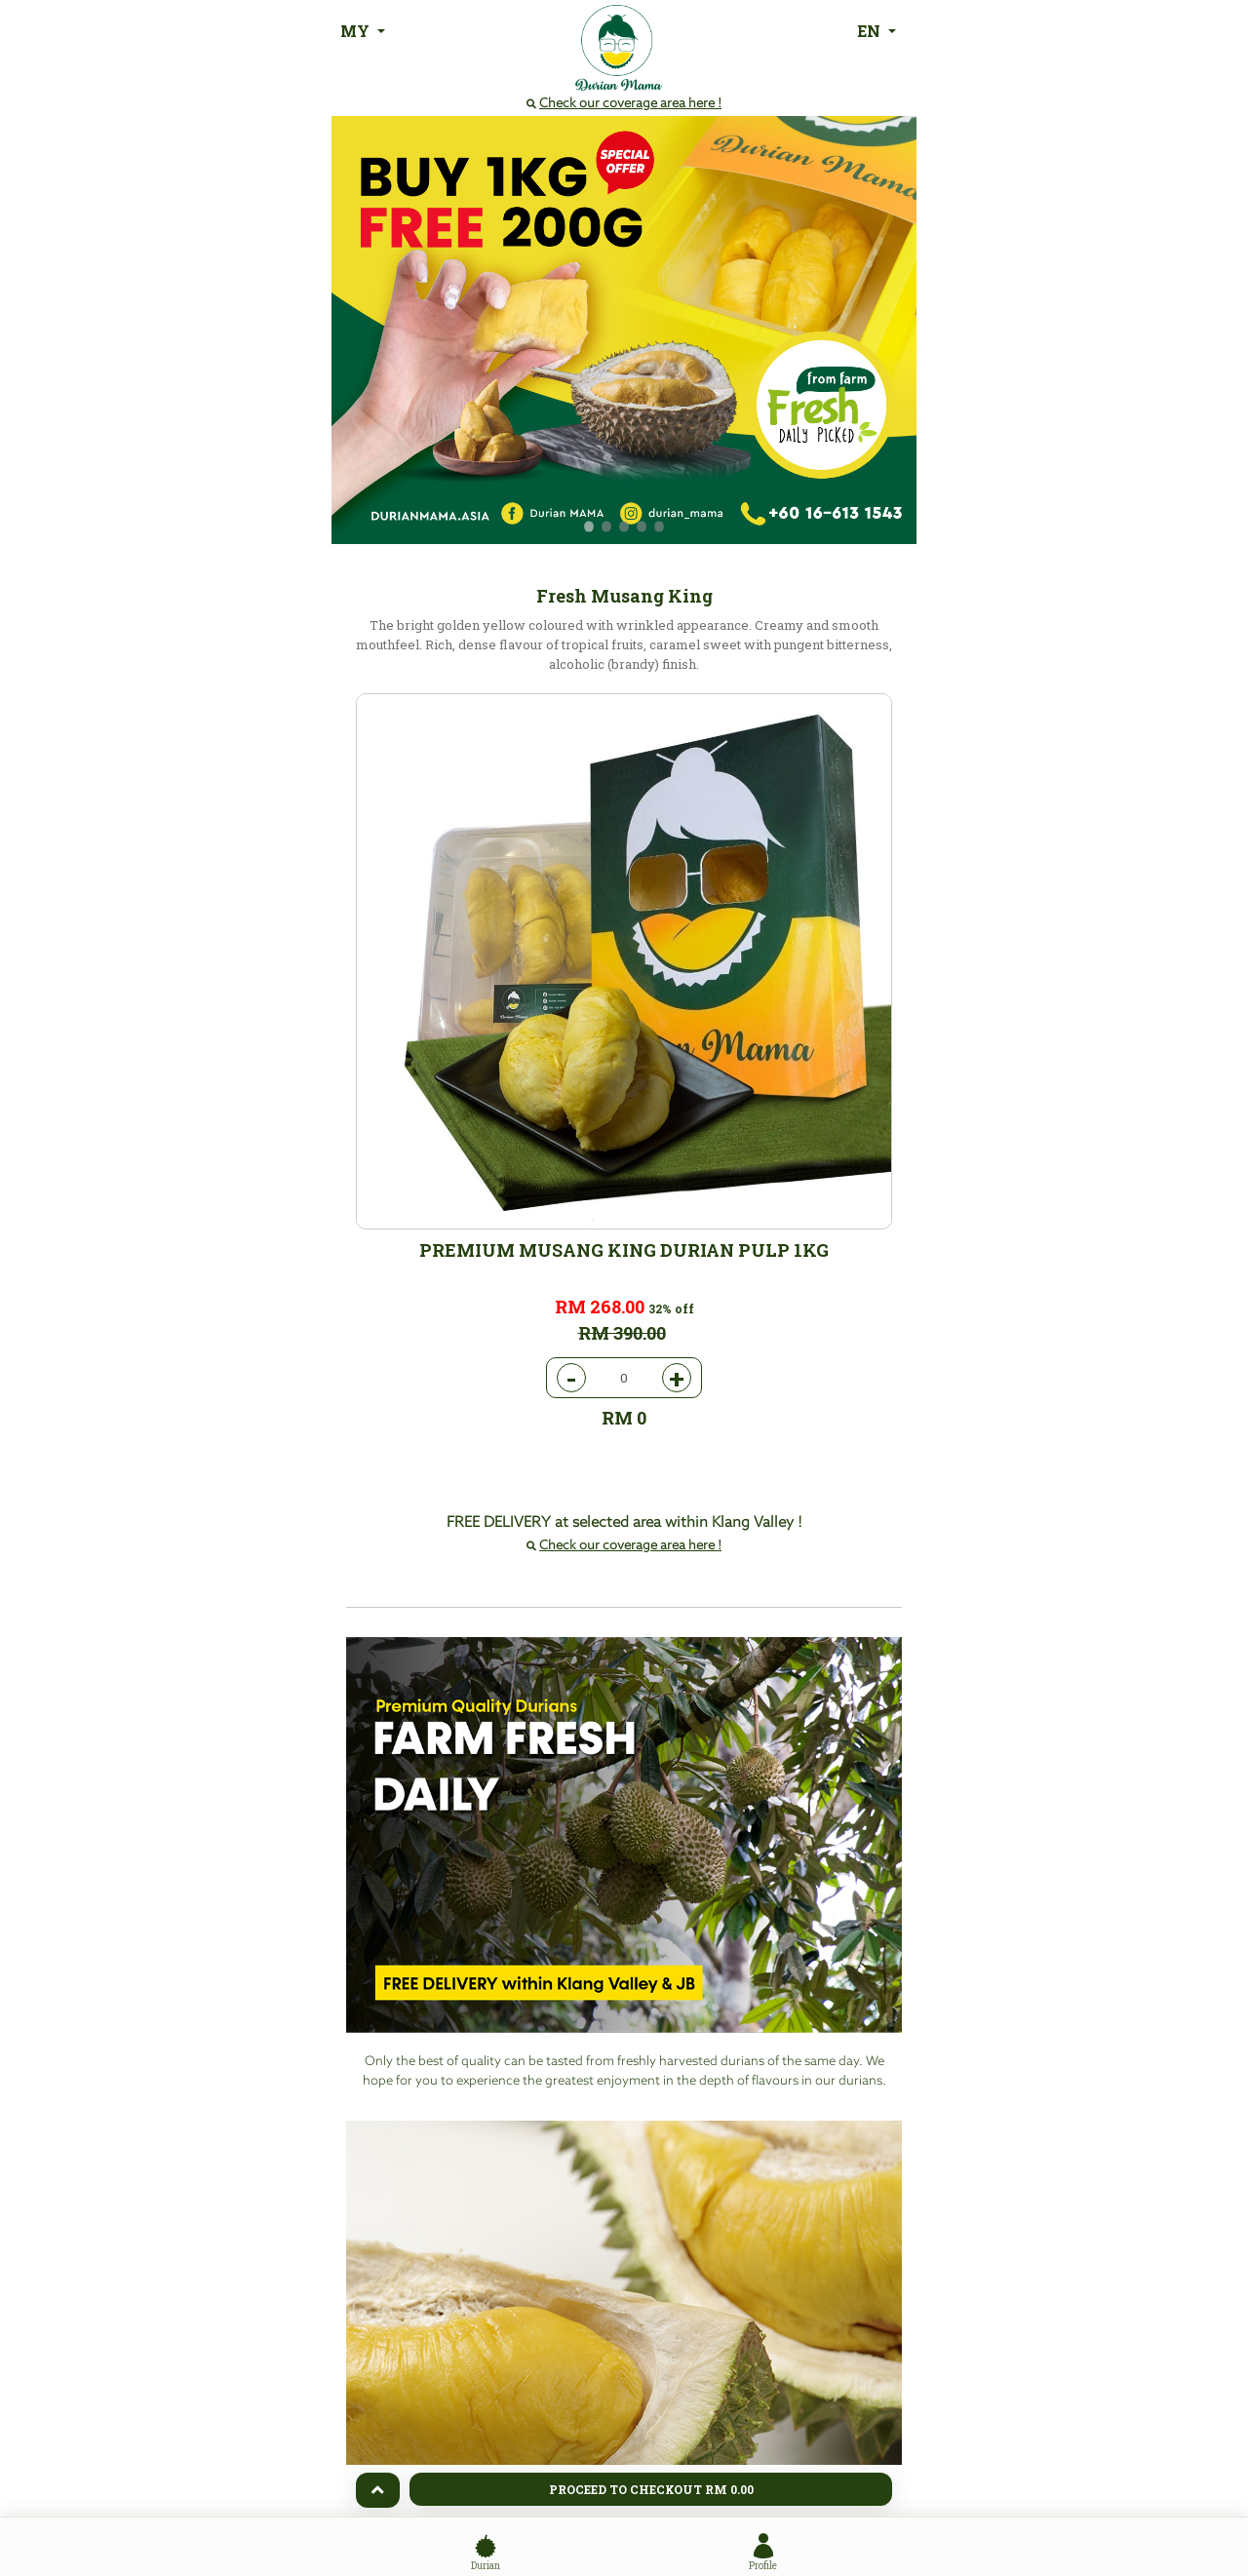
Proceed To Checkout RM (651, 2489)
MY (356, 30)
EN (870, 30)
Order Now (624, 2374)
